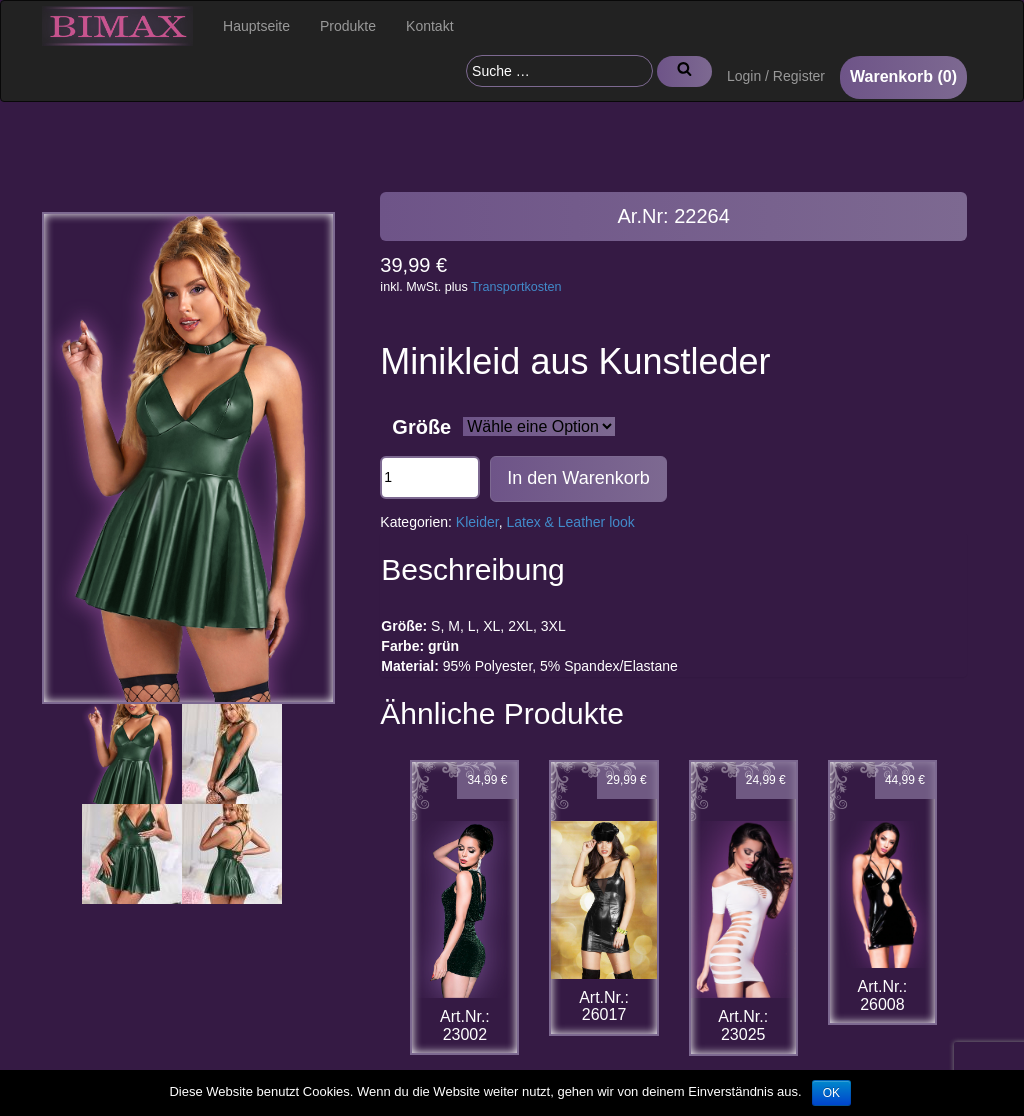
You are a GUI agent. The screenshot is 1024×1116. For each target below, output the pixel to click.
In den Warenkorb (578, 478)
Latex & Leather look (570, 522)
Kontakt (429, 26)
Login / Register (776, 76)
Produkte (348, 26)
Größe (421, 427)
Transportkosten (516, 287)
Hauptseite (256, 26)
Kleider (477, 522)
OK (831, 1093)
